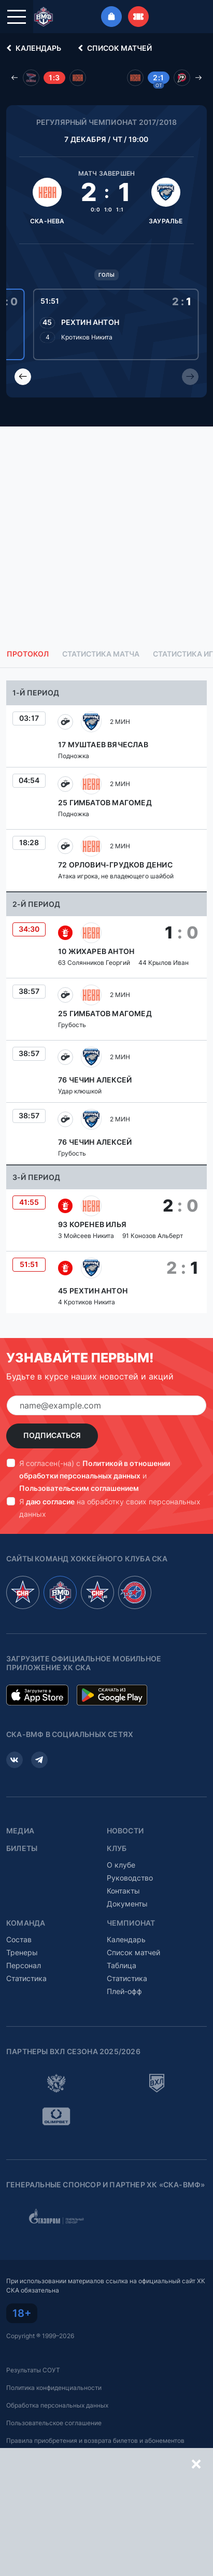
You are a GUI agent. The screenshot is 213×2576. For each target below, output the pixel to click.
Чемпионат (131, 1923)
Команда (25, 1923)
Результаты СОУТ (33, 2370)
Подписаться (52, 1435)
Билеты (21, 1848)
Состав (19, 1939)
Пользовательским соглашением (79, 1488)
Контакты (123, 1890)
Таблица (121, 1965)
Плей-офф (124, 1991)
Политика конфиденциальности (54, 2388)
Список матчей (113, 48)
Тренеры (22, 1952)
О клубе (121, 1864)
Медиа (20, 1831)
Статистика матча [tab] (100, 654)
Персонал (23, 1965)
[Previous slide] (23, 376)
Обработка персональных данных (57, 2405)
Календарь (32, 48)
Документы (127, 1903)
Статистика (26, 1978)
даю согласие (50, 1501)
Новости (125, 1831)
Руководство (130, 1877)
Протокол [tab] (28, 654)
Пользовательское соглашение (54, 2423)
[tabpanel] (106, 996)
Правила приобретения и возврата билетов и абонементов (95, 2440)
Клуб (117, 1848)
